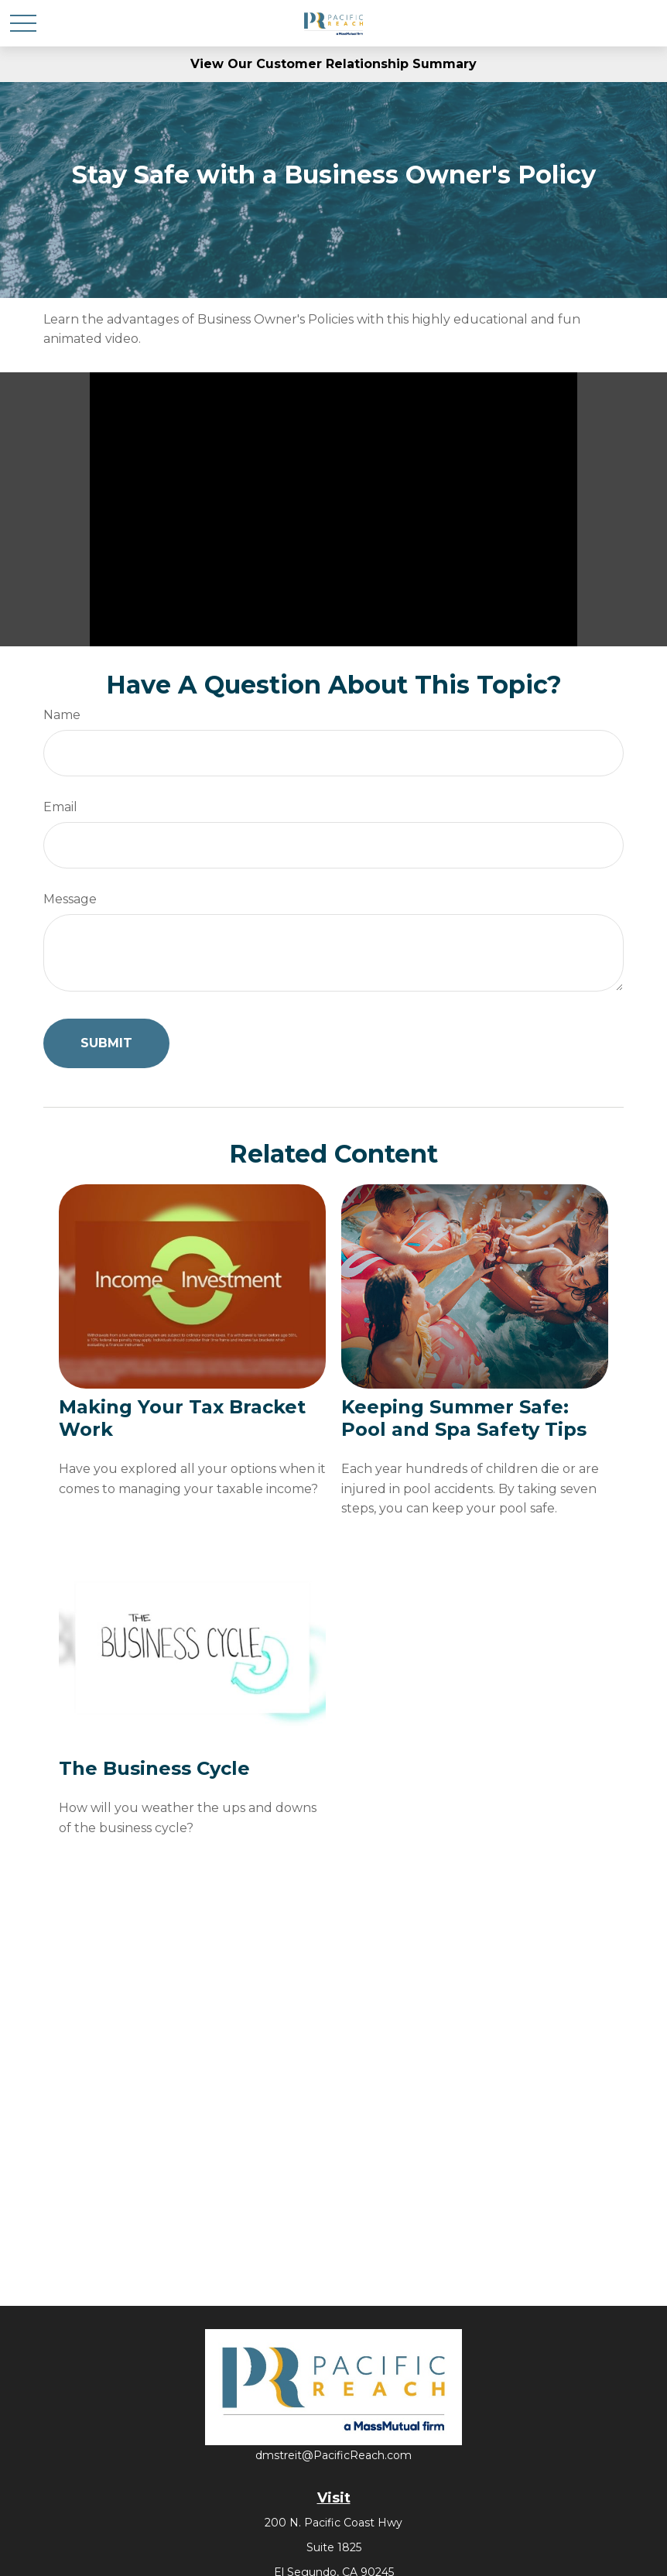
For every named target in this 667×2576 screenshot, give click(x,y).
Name (61, 714)
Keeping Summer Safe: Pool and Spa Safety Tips (464, 1418)
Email (60, 807)
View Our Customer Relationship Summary (333, 64)
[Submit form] (106, 1043)
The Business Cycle (154, 1768)
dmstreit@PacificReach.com (333, 2455)
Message (70, 899)
